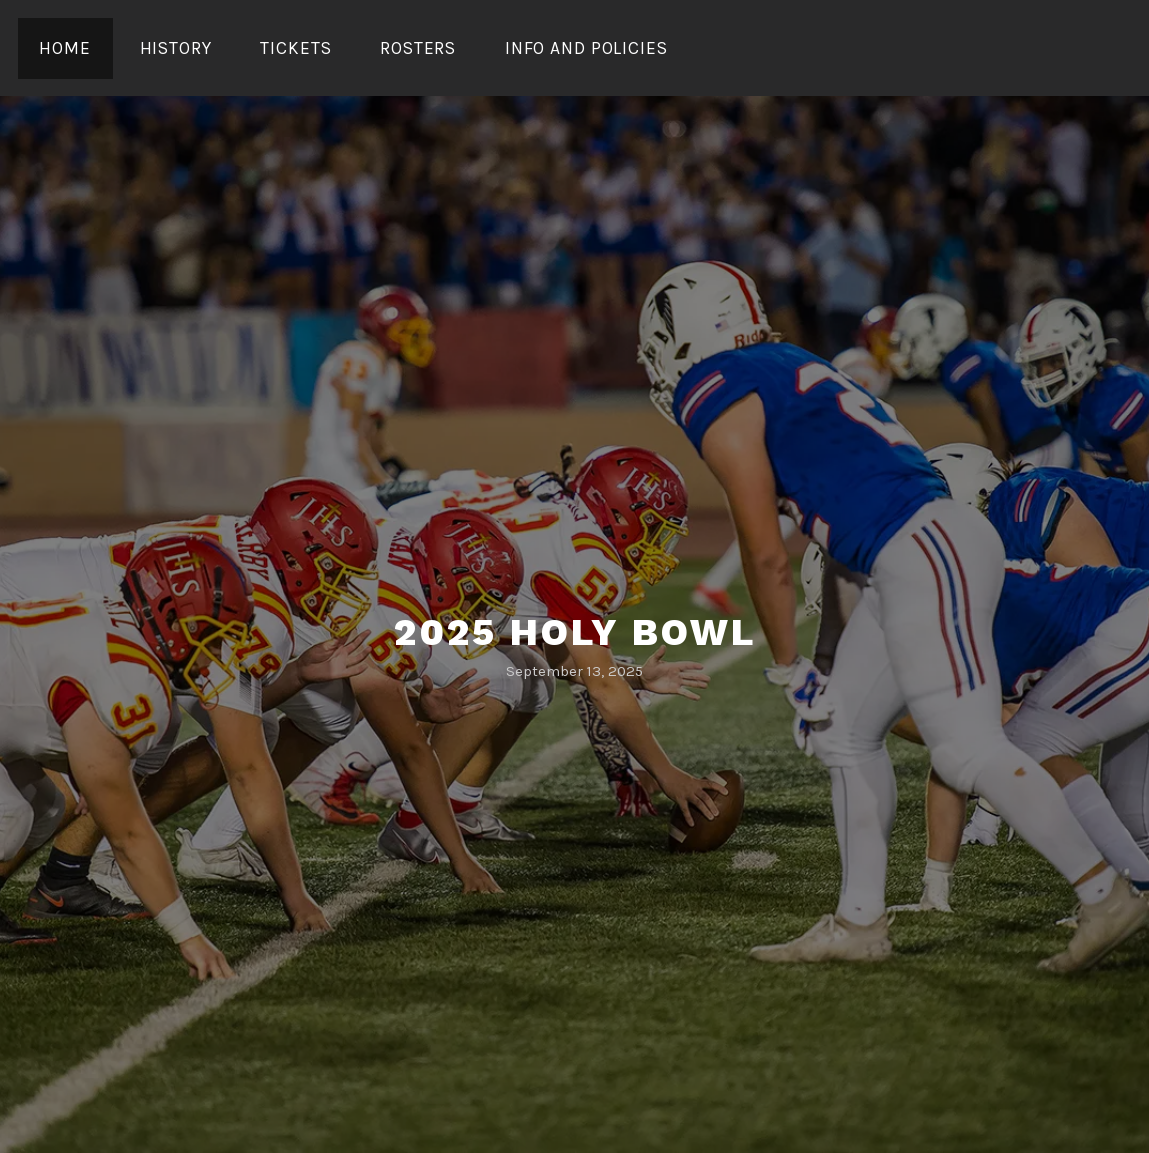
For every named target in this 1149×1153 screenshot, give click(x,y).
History (176, 48)
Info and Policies (586, 48)
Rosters (418, 48)
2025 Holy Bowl (575, 632)
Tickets (295, 48)
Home (65, 48)
